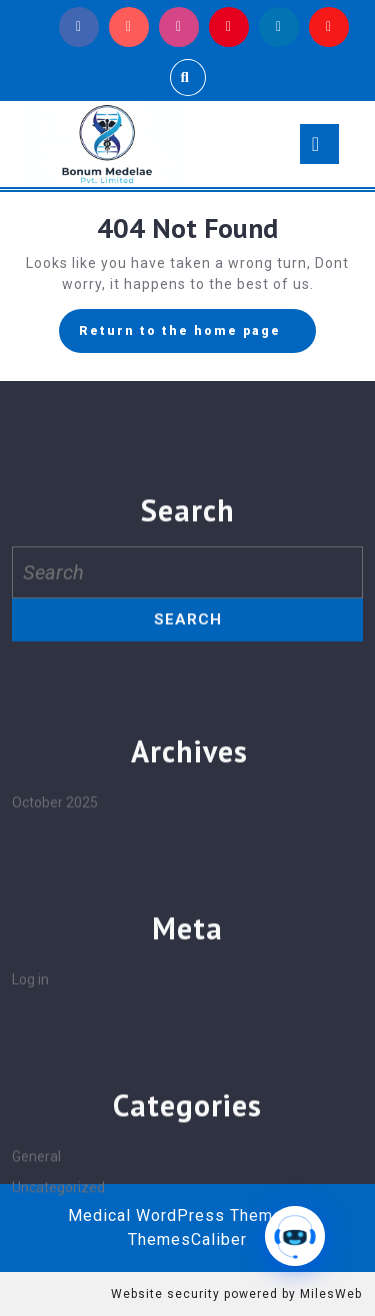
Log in (30, 1148)
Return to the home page (197, 336)
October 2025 (55, 971)
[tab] (319, 144)
